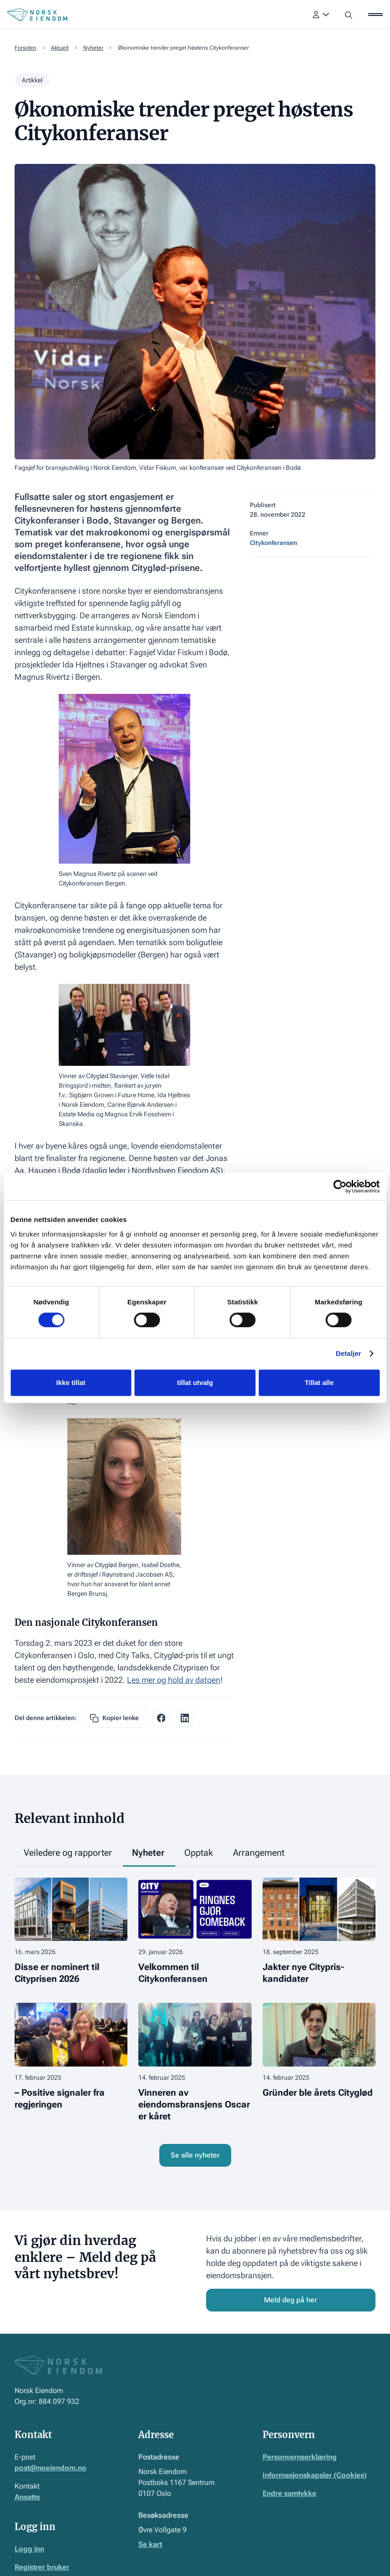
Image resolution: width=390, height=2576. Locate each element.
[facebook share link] (161, 1718)
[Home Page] (37, 14)
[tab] (69, 1853)
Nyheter (93, 48)
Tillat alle (319, 1382)
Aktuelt (60, 48)
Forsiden (25, 48)
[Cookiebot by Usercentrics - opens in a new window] (340, 1186)
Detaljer (348, 1353)
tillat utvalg (195, 1382)
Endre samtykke (289, 2493)
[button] (321, 14)
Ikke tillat (71, 1382)
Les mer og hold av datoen (173, 1680)
